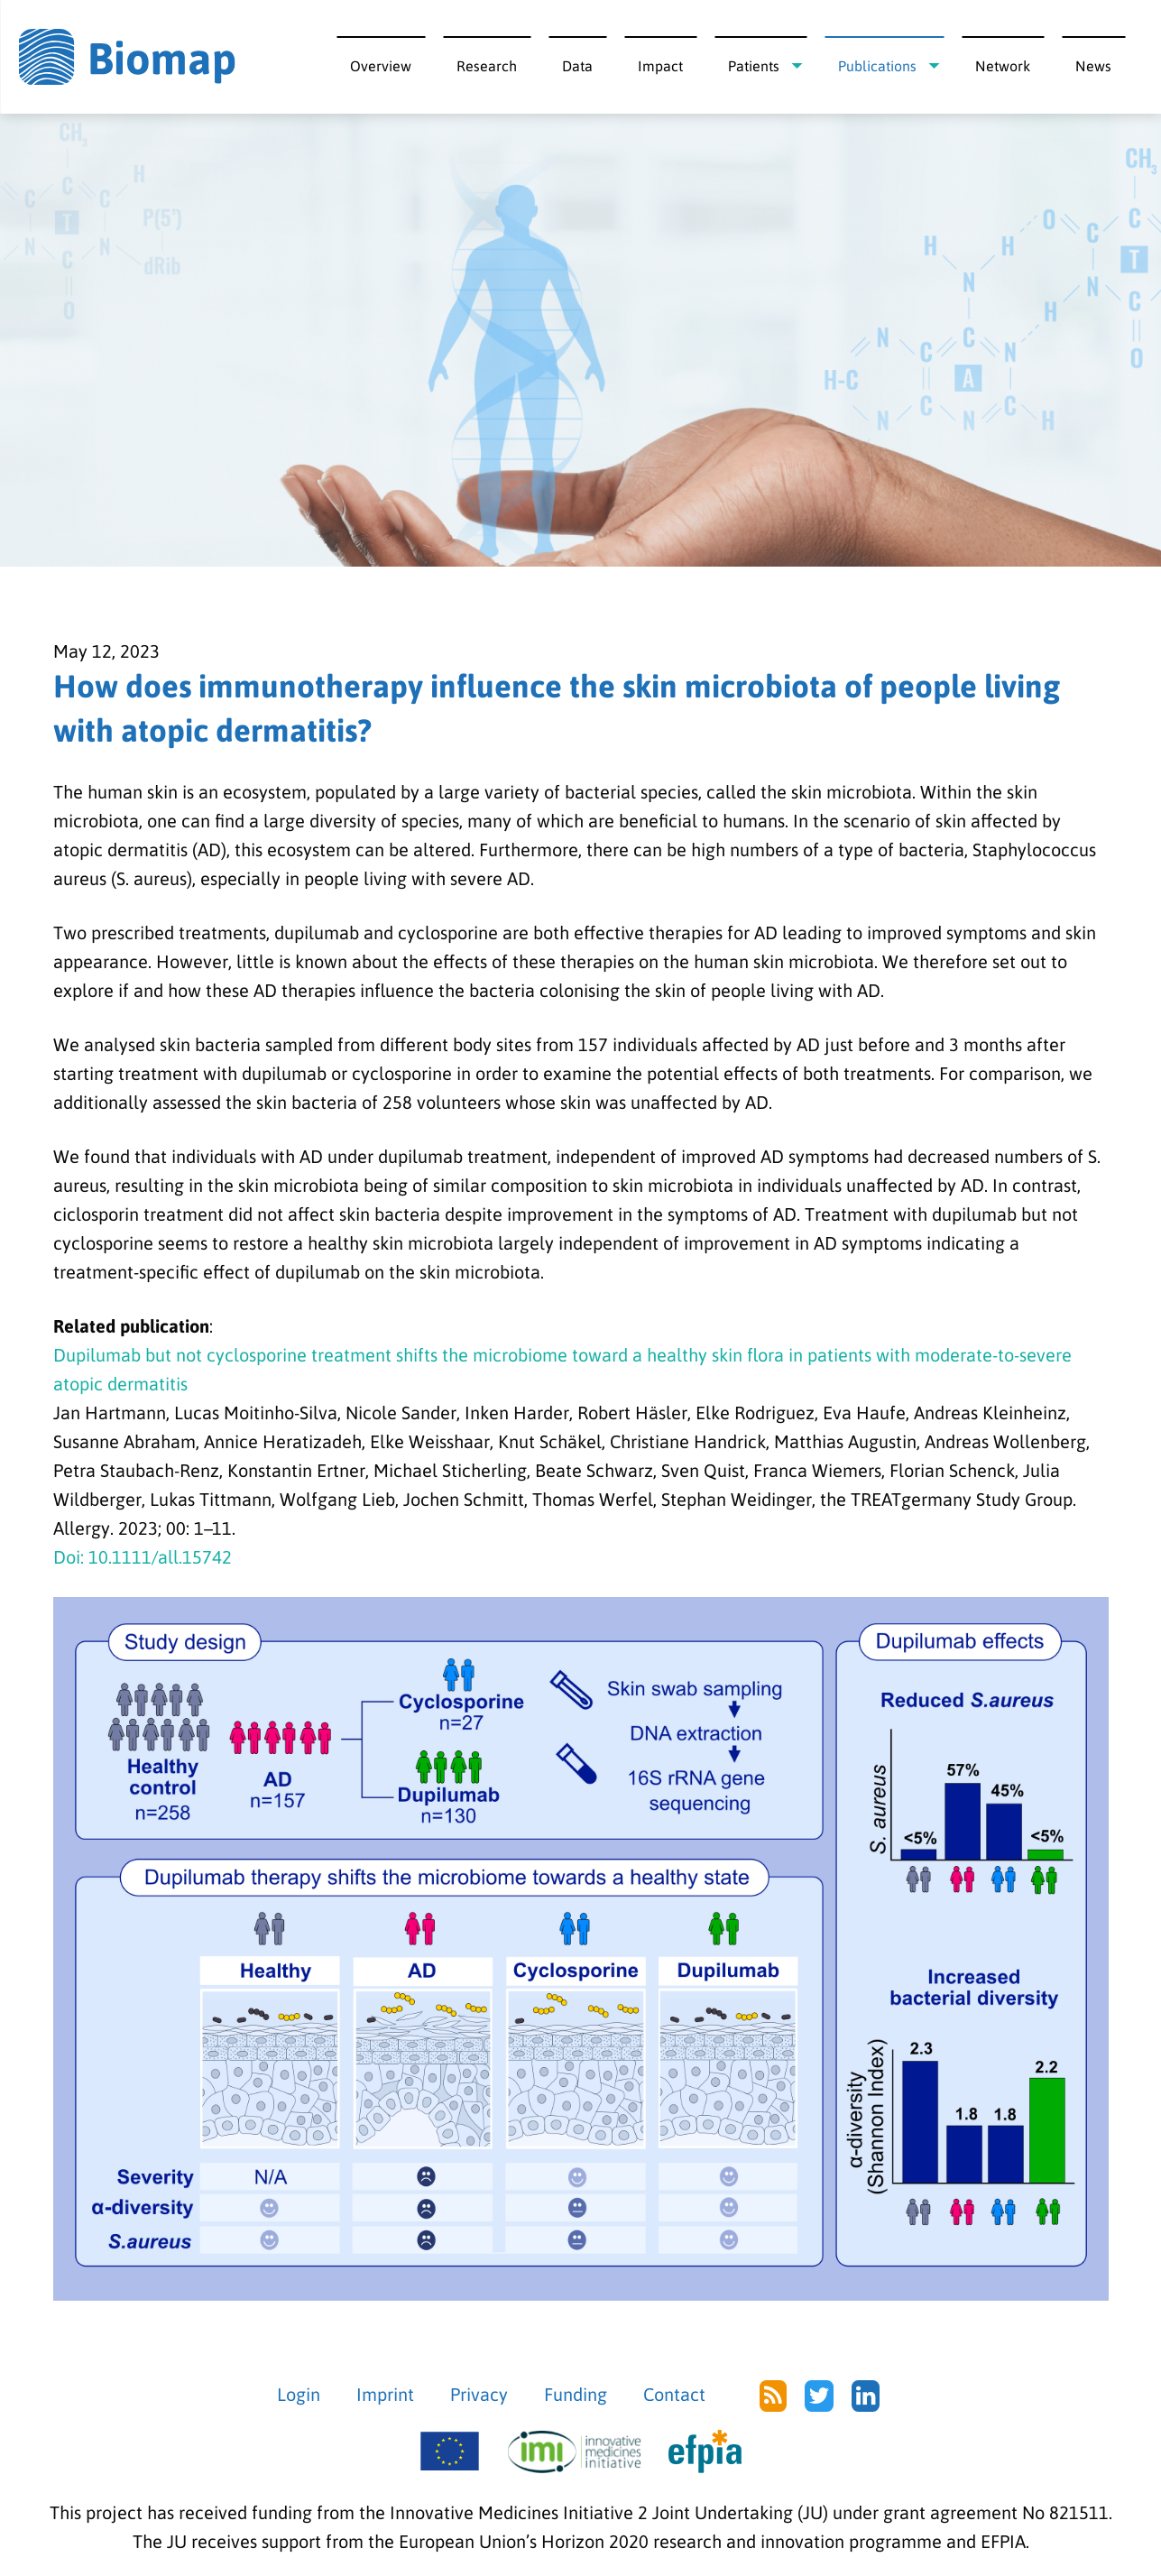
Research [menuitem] (486, 66)
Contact (674, 2394)
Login (298, 2394)
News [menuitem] (1093, 66)
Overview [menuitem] (380, 66)
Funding (575, 2394)
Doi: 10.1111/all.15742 (142, 1557)
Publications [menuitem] (877, 66)
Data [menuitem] (577, 66)
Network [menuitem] (1002, 66)
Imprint (385, 2394)
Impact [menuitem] (660, 66)
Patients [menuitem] (753, 66)
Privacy (479, 2394)
